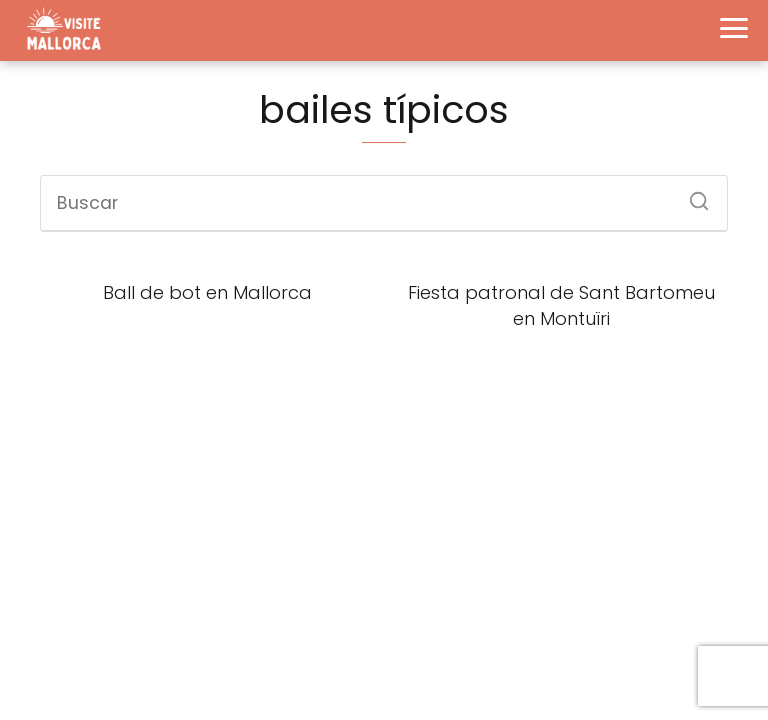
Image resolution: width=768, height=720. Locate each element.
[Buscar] (692, 195)
